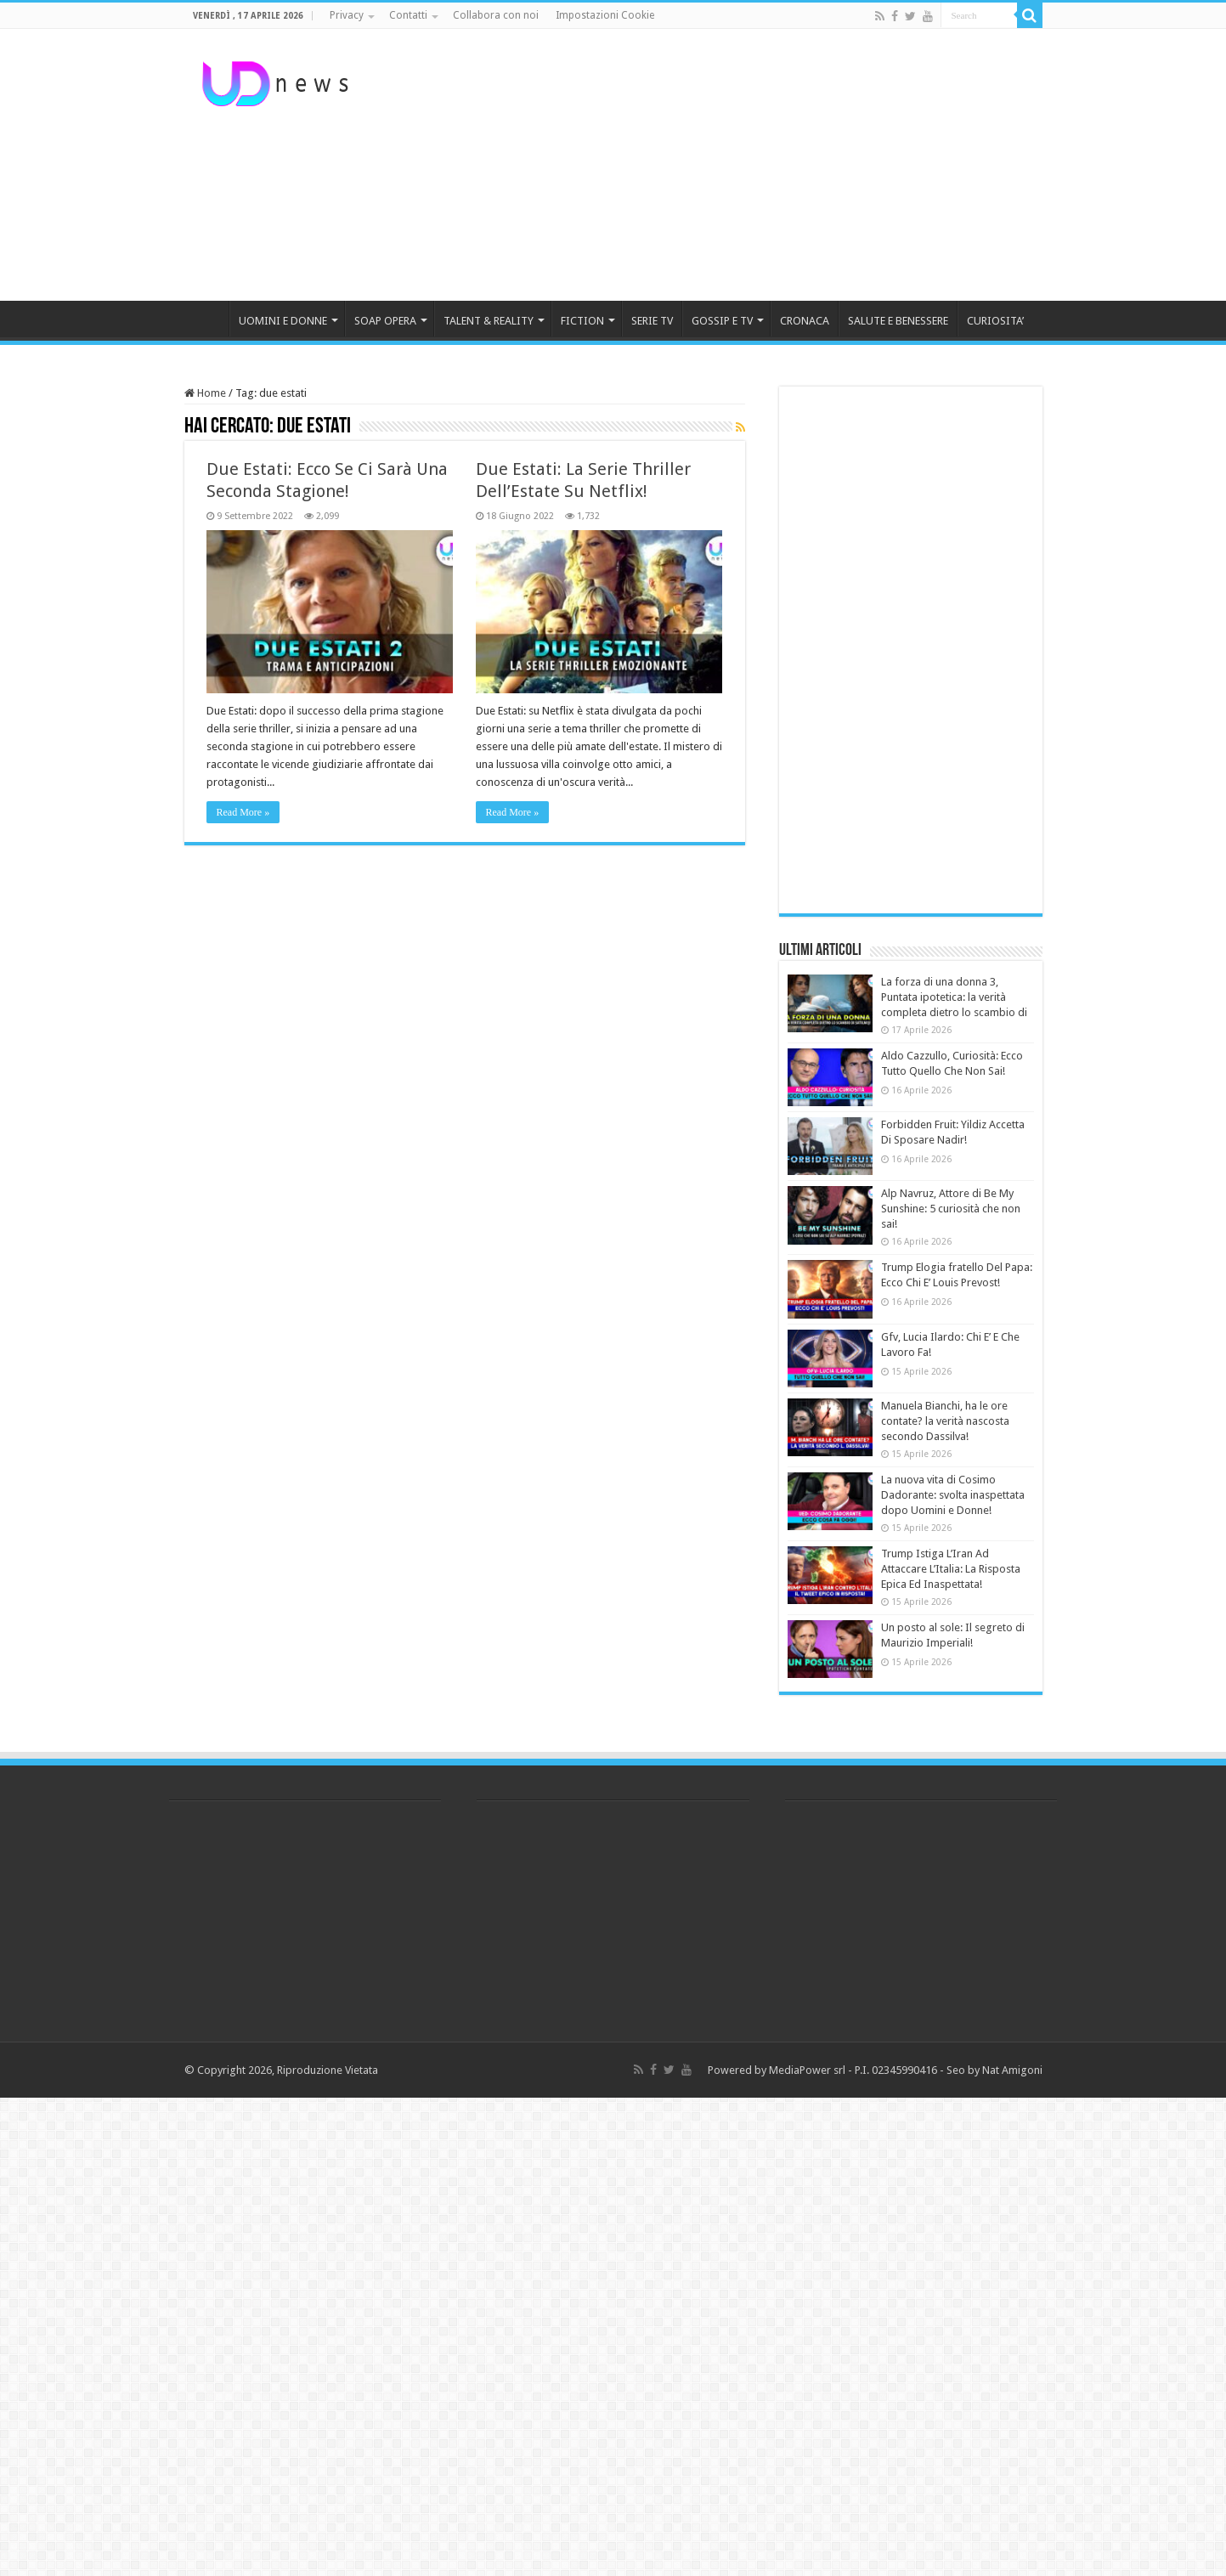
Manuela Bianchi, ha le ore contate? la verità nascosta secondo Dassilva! (945, 1421)
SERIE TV (652, 320)
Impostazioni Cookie (605, 15)
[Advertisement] (720, 165)
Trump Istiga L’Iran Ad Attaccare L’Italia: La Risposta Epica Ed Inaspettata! (950, 1568)
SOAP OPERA (385, 320)
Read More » (243, 812)
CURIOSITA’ (995, 320)
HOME (206, 318)
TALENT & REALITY (489, 320)
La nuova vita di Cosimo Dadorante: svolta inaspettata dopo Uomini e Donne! (953, 1495)
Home (205, 393)
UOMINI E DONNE (283, 320)
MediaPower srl (807, 2070)
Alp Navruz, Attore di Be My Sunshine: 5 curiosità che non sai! (950, 1208)
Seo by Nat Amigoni (994, 2070)
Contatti (408, 15)
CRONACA (804, 320)
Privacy (347, 15)
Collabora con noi (496, 15)
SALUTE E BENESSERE (898, 320)
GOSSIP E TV (722, 320)
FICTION (582, 320)
